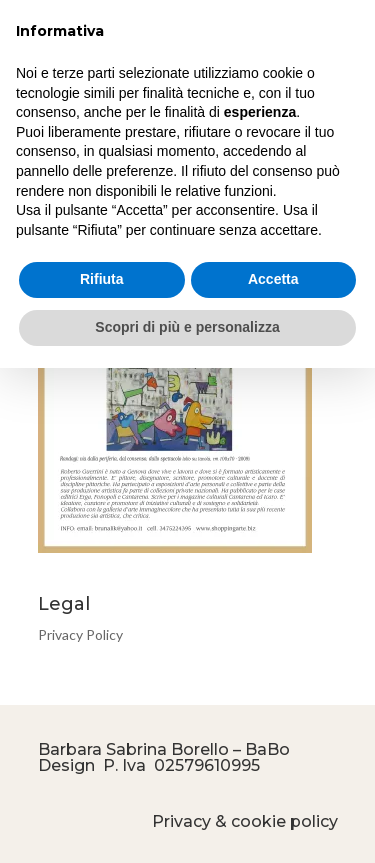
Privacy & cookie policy (245, 821)
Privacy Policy (80, 634)
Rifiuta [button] (102, 279)
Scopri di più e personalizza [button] (187, 327)
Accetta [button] (273, 279)
